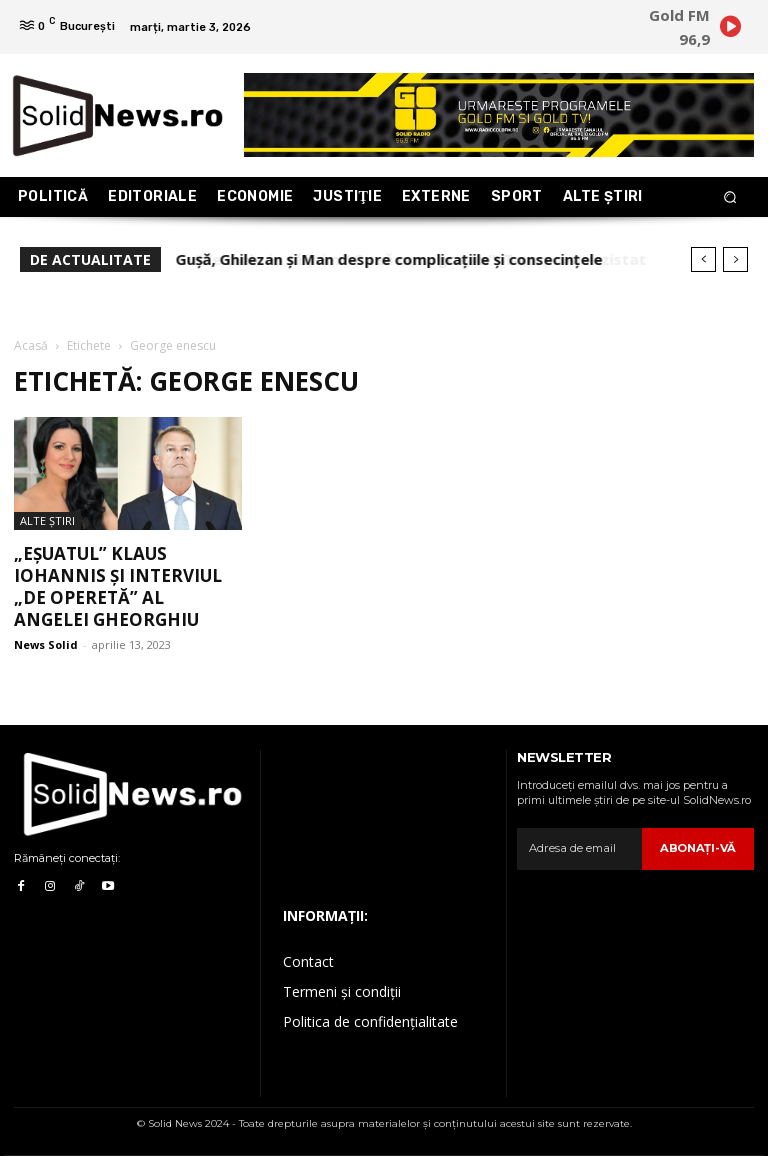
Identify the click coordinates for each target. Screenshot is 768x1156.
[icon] (730, 30)
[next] (735, 259)
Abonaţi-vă (699, 848)
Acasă (31, 345)
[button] (730, 197)
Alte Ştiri (47, 520)
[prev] (703, 259)
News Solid (46, 644)
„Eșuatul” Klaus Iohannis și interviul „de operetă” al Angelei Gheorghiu (118, 586)
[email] (581, 849)
